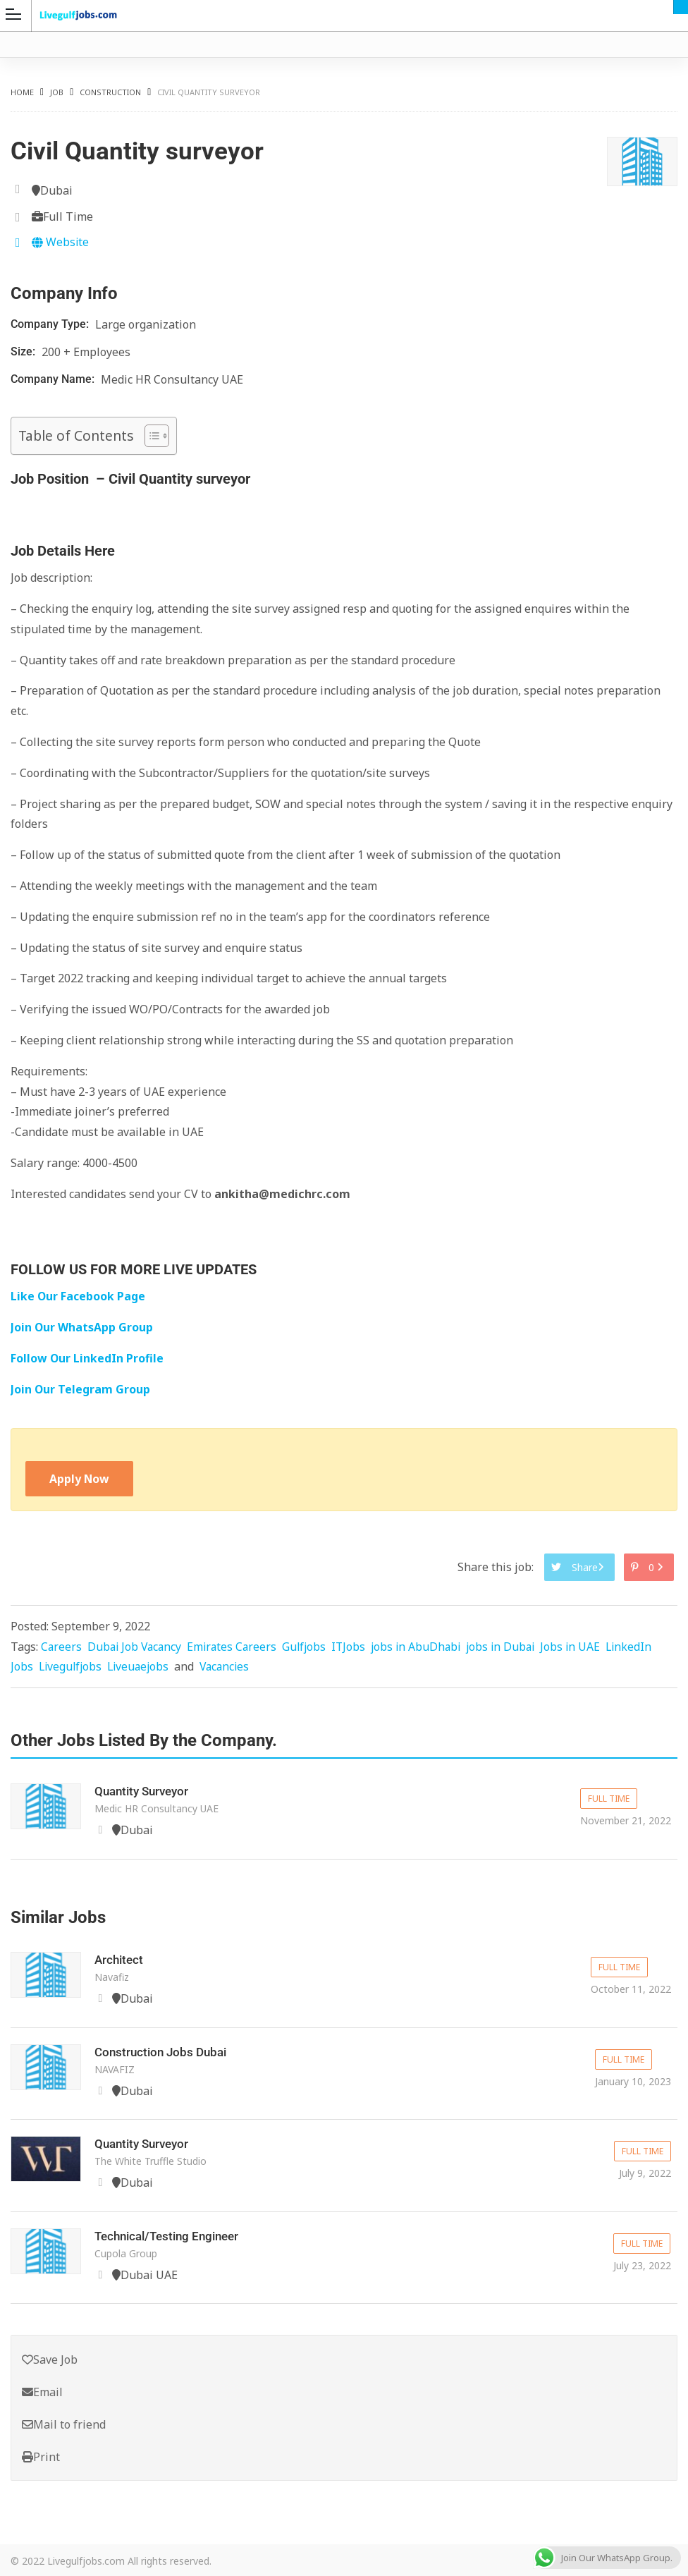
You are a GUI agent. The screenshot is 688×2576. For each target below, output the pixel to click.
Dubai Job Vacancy (136, 1646)
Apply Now (79, 1479)
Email (42, 2389)
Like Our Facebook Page (79, 1296)
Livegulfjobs (71, 1667)
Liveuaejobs (142, 1667)
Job (56, 92)
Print (41, 2454)
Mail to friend (64, 2422)
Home (22, 92)
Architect (120, 1959)
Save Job (50, 2356)
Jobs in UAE (584, 1646)
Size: (24, 351)
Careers (61, 1646)
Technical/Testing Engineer (172, 2233)
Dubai (680, 7)
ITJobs (356, 1646)
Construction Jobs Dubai (163, 2051)
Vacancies (231, 1667)
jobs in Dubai (512, 1646)
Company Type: (51, 324)
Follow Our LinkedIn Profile (87, 1358)
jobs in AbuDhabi (425, 1646)
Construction (110, 92)
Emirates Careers (237, 1646)
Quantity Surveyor (144, 1790)
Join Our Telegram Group (81, 1389)
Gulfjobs (310, 1646)
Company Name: (54, 379)
